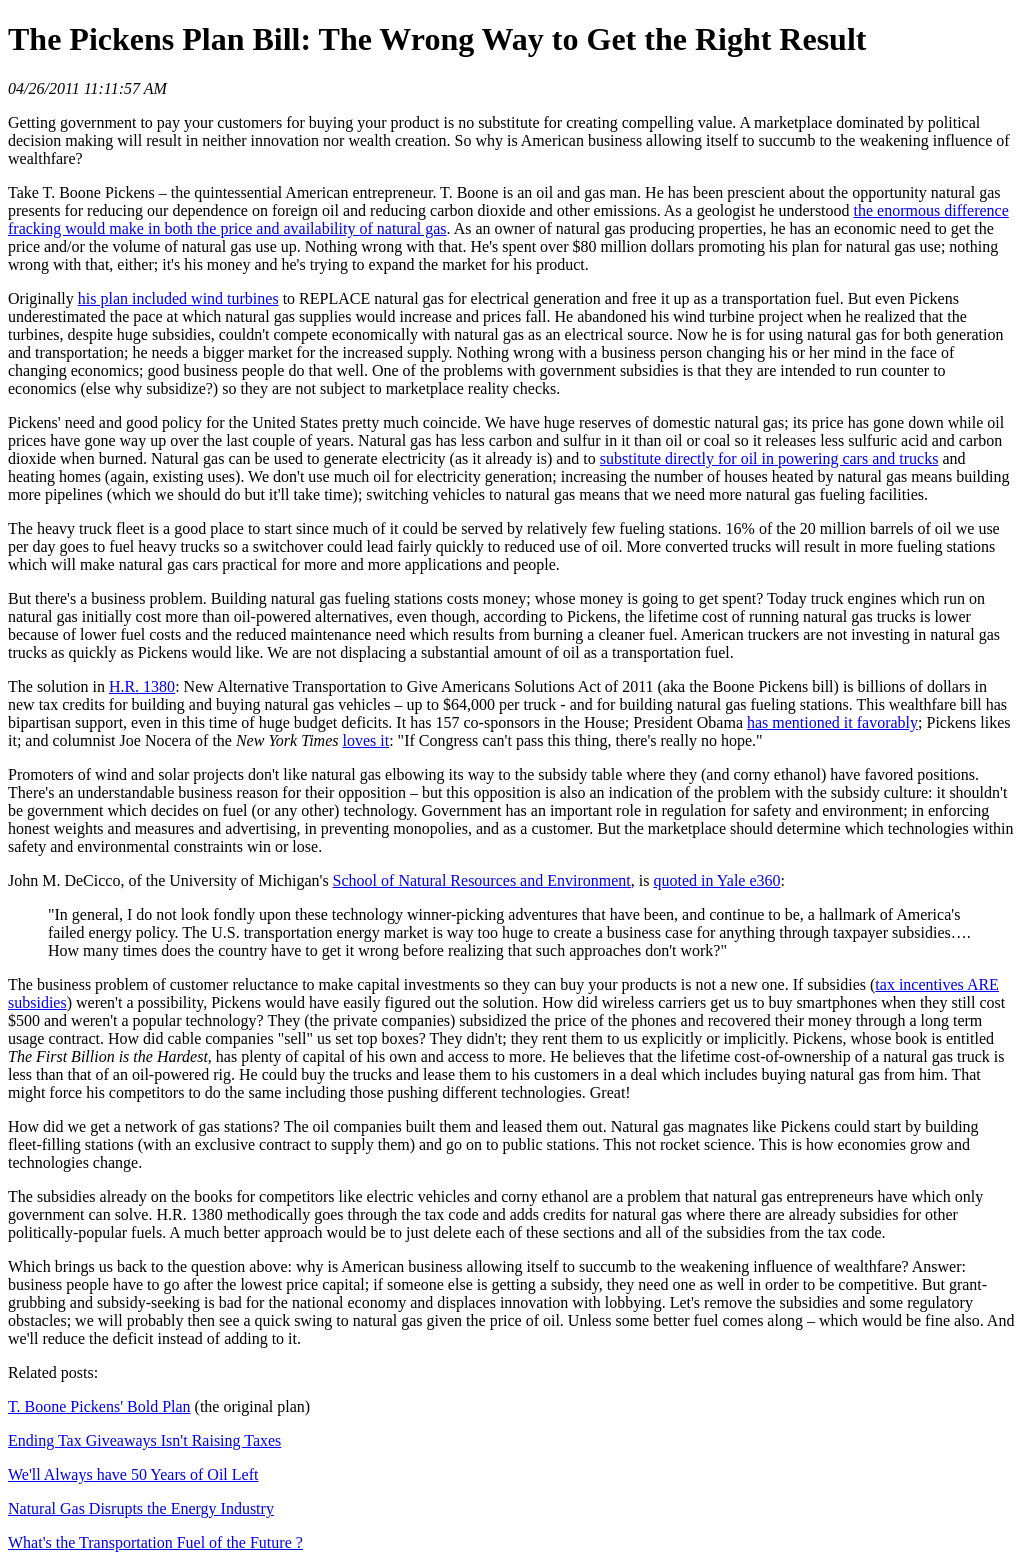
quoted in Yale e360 (716, 880)
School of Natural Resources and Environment (482, 880)
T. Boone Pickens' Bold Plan (99, 1406)
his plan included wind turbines (178, 298)
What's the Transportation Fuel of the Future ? (155, 1542)
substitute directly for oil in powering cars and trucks (769, 458)
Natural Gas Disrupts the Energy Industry (141, 1508)
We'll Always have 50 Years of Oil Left (133, 1474)
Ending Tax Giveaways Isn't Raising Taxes (144, 1440)
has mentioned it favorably (832, 722)
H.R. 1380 (142, 686)
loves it (365, 740)
